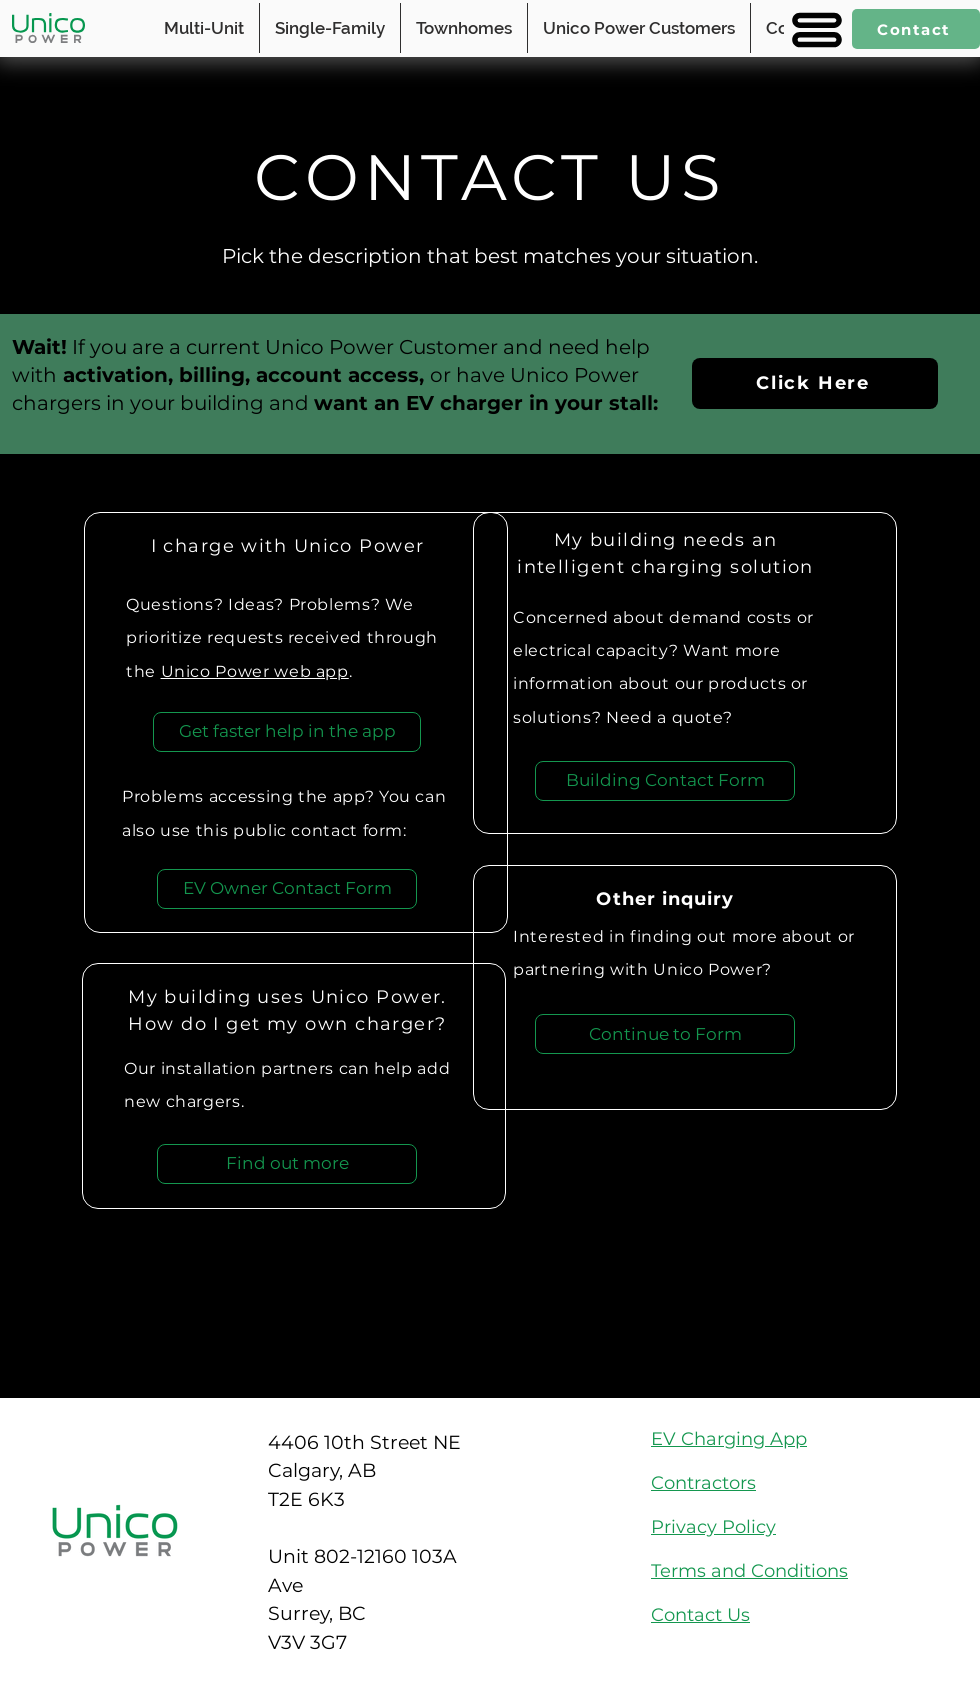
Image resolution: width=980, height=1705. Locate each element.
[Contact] (916, 29)
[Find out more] (287, 1164)
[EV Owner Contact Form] (287, 889)
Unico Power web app (255, 671)
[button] (815, 30)
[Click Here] (815, 383)
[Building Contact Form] (665, 781)
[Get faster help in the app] (287, 732)
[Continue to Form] (665, 1034)
